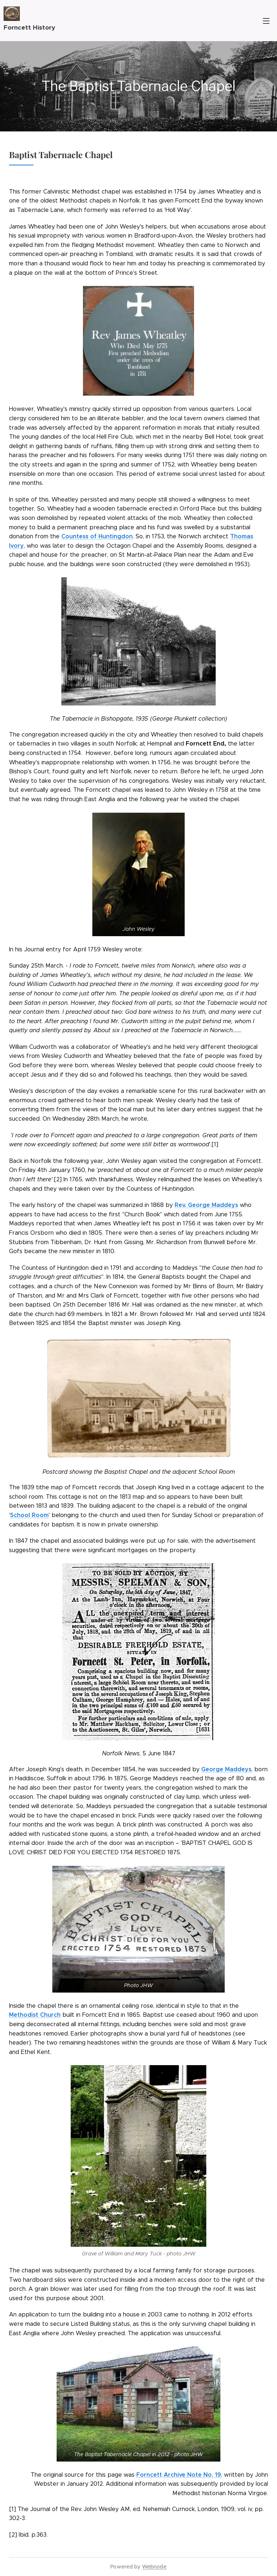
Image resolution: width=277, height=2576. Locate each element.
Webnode (154, 2566)
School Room (29, 1515)
